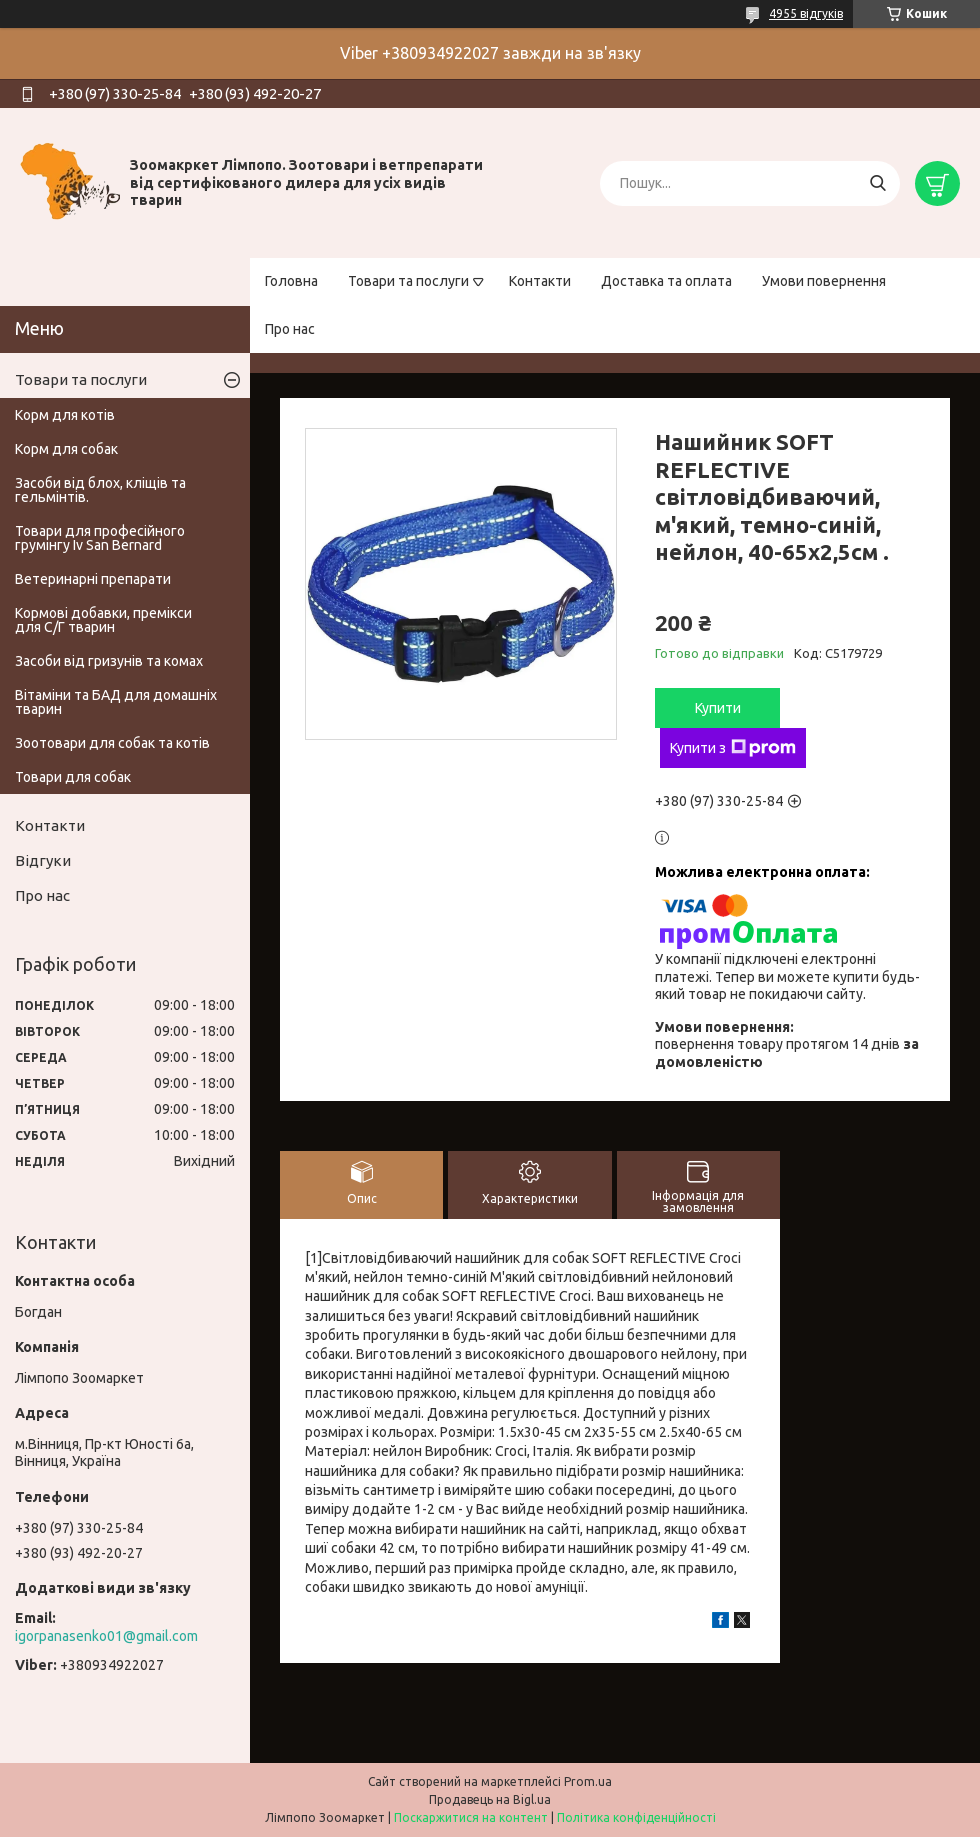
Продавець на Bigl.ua (490, 1799)
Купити (718, 708)
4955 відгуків (806, 13)
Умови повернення (824, 281)
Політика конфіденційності (636, 1817)
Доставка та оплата (666, 281)
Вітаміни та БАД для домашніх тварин (116, 702)
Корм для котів (65, 415)
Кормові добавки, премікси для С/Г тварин (103, 620)
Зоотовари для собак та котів (112, 743)
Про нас (290, 329)
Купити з (733, 748)
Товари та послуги (408, 281)
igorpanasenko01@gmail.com (106, 1636)
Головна (291, 281)
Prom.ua (588, 1781)
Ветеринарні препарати (93, 579)
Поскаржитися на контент (471, 1817)
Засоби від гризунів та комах (109, 661)
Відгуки (43, 860)
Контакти (540, 281)
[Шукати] (877, 183)
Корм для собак (66, 449)
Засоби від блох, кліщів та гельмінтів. (100, 490)
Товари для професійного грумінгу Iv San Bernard (100, 538)
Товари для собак (73, 777)
